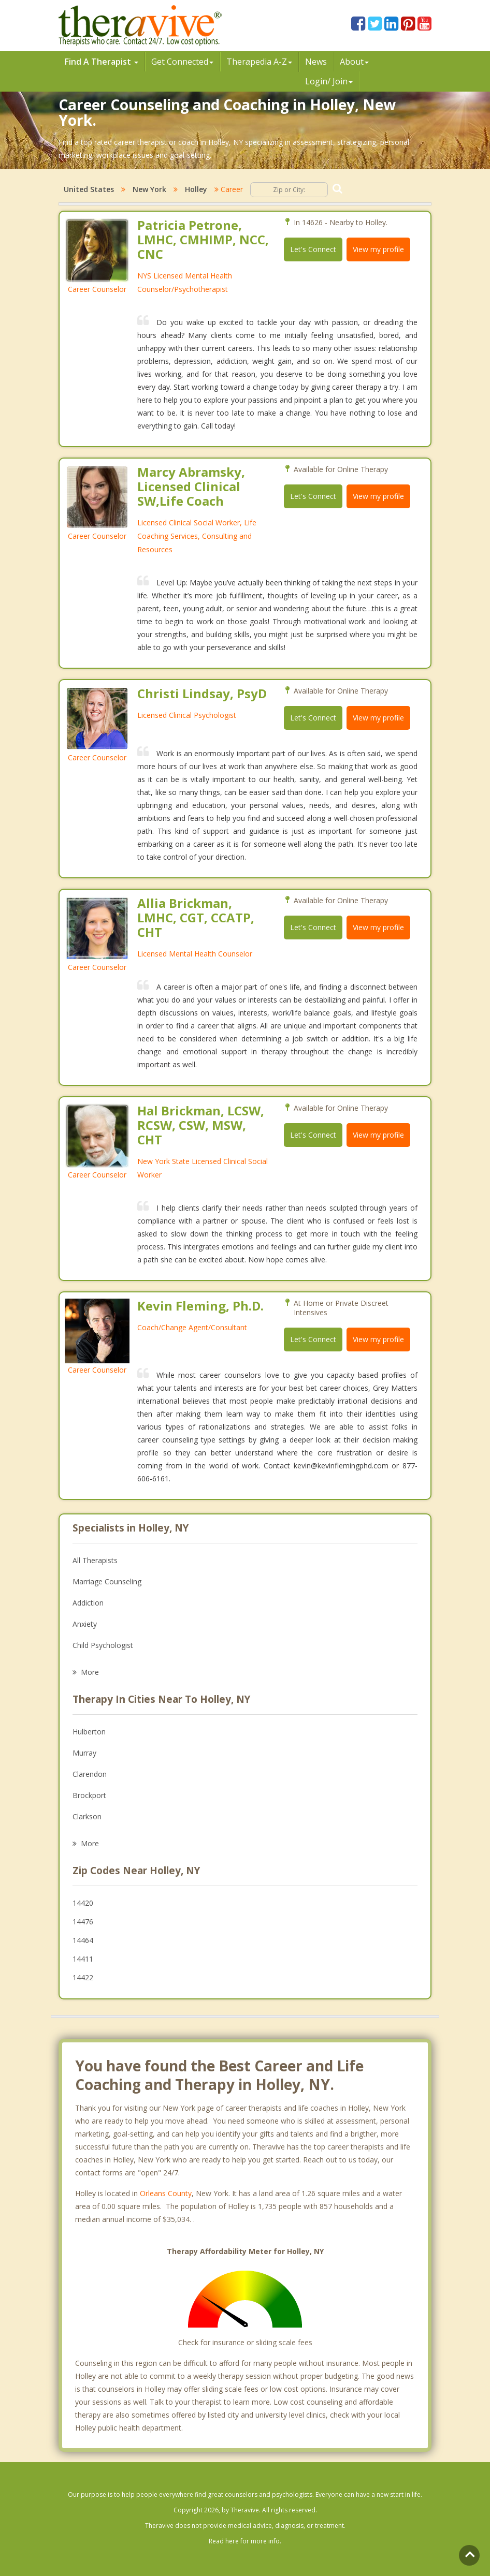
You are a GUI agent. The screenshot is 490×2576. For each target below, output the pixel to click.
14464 (83, 1940)
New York (149, 189)
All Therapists (95, 1560)
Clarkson (87, 1816)
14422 (83, 1977)
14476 (83, 1921)
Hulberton (89, 1731)
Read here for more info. (245, 2541)
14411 (83, 1959)
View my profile (378, 249)
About (354, 61)
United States (89, 189)
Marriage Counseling (107, 1581)
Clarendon (90, 1774)
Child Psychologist (103, 1645)
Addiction (88, 1603)
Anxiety (85, 1624)
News (316, 61)
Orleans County (166, 2193)
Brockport (89, 1795)
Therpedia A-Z (259, 61)
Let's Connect (313, 249)
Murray (84, 1753)
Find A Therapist (101, 61)
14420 (83, 1903)
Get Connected (182, 61)
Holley (196, 189)
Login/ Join (329, 81)
